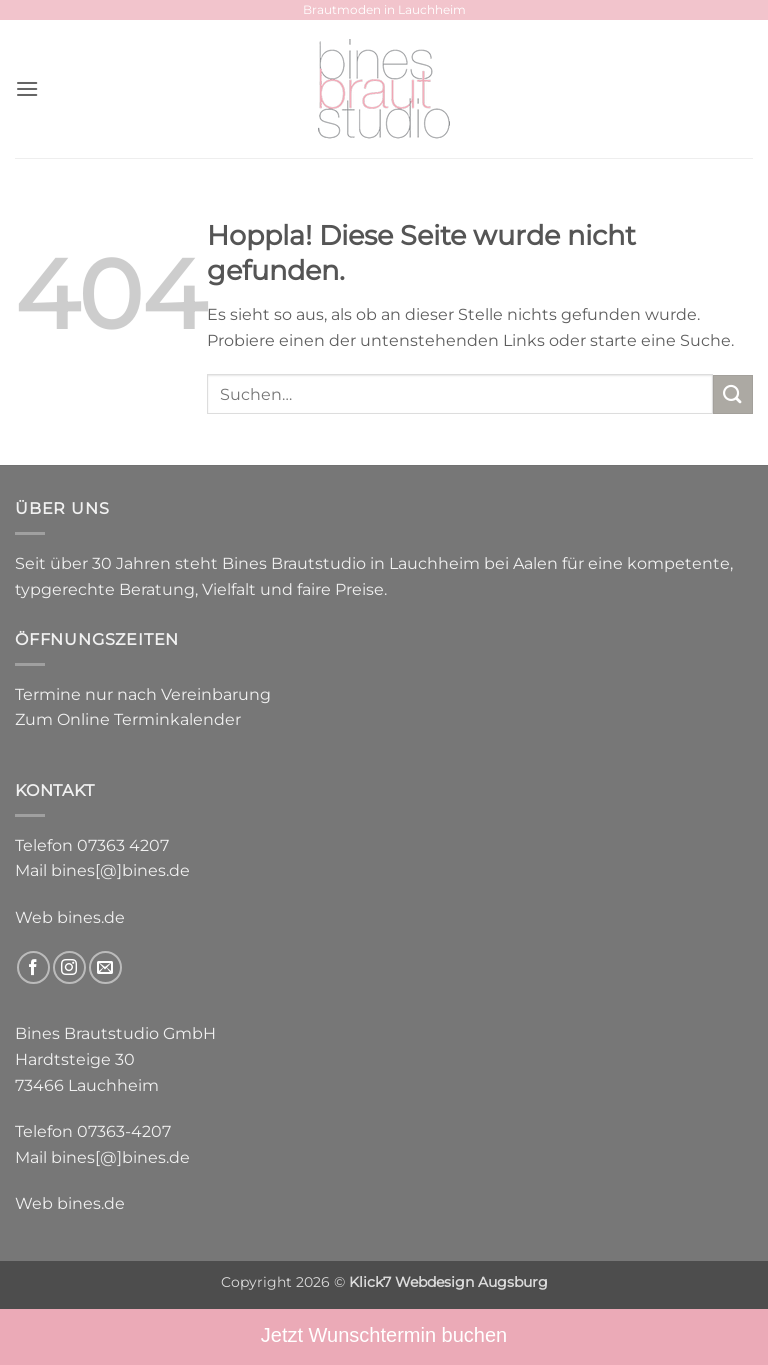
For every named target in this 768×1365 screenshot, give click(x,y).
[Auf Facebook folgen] (33, 967)
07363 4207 (123, 845)
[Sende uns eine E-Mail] (105, 967)
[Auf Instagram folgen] (69, 967)
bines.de (91, 917)
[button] (27, 88)
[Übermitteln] (733, 394)
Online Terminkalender (149, 719)
